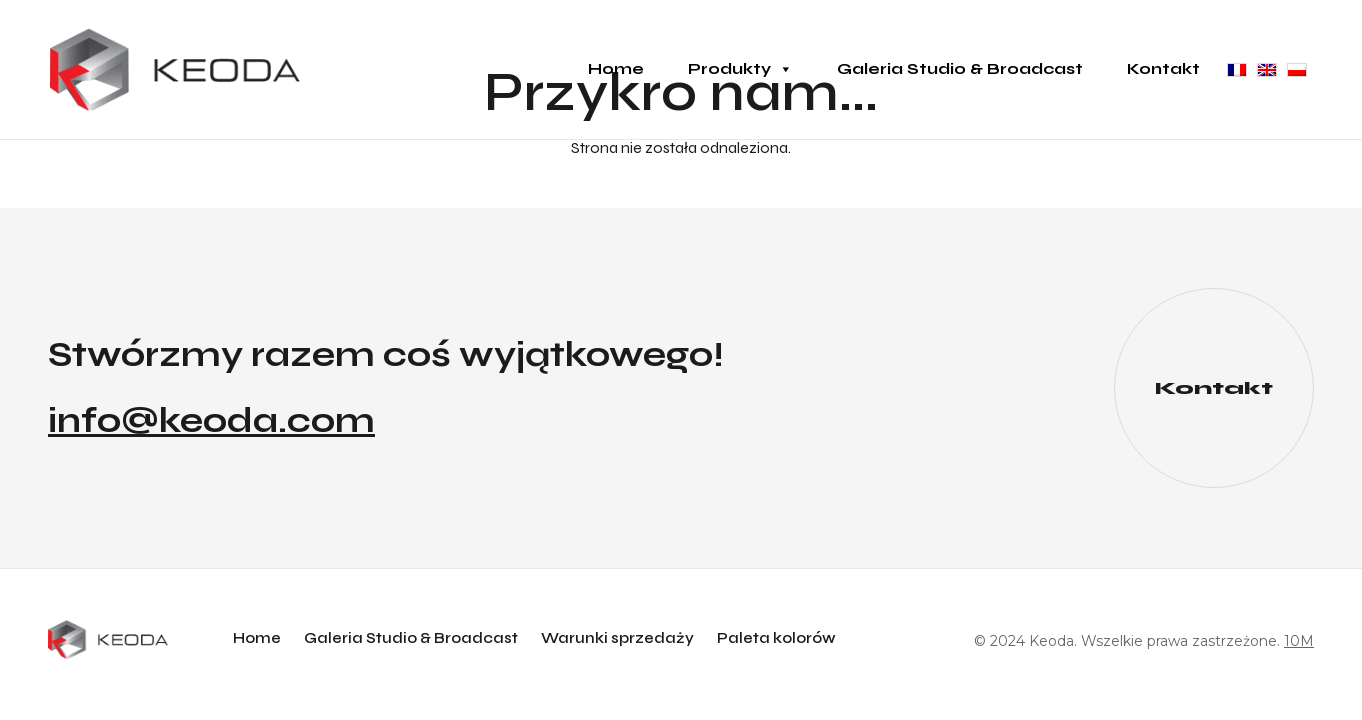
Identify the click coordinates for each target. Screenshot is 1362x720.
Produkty (740, 69)
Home (616, 68)
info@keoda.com (211, 421)
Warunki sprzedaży (617, 638)
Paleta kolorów (776, 638)
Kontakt (1163, 68)
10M (1299, 641)
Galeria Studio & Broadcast (960, 68)
